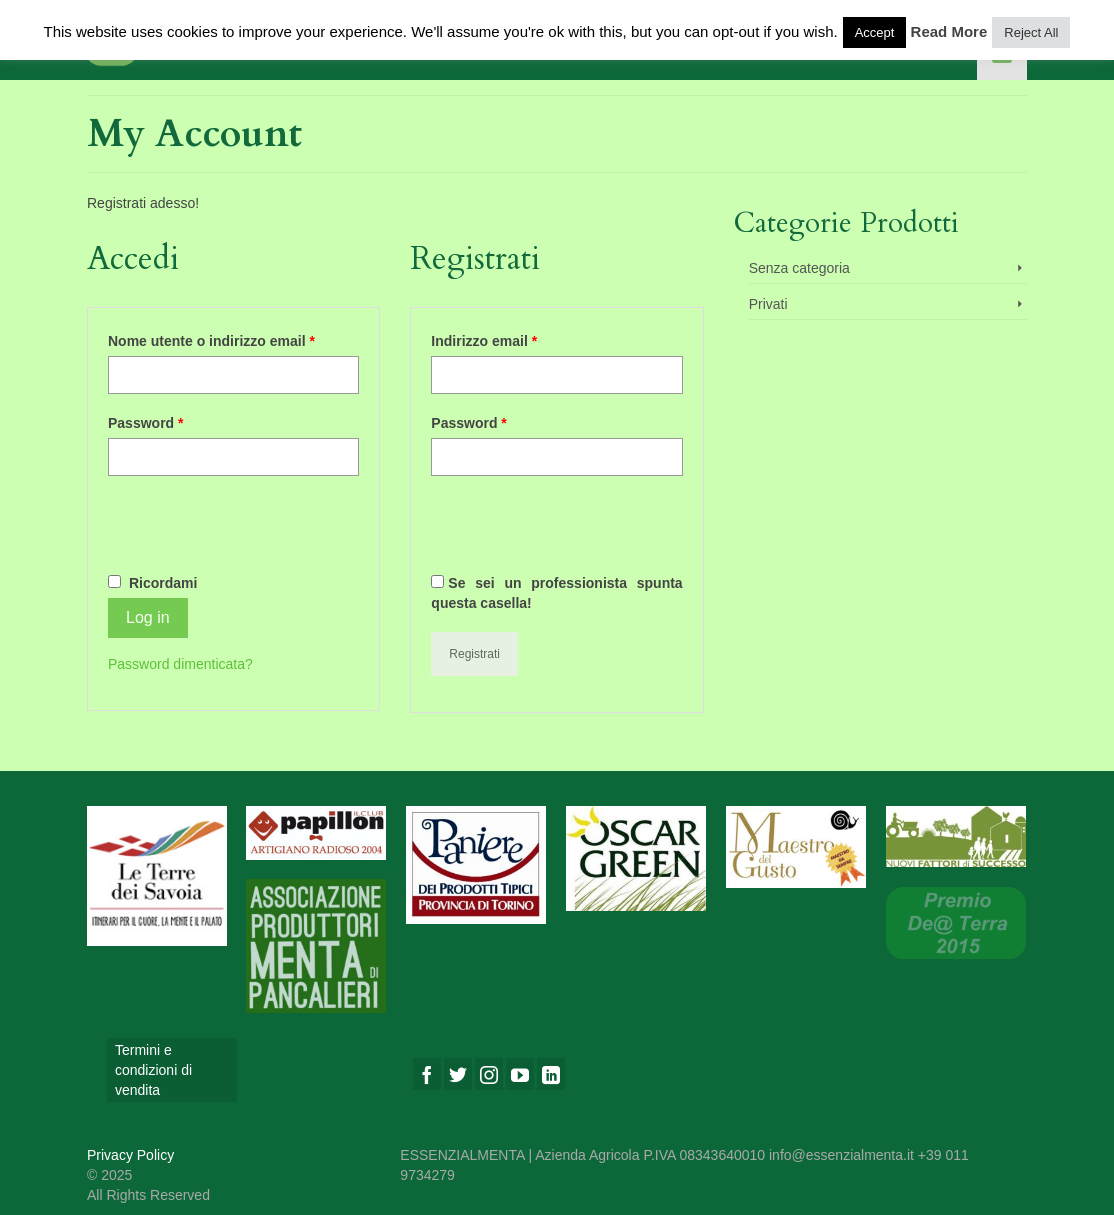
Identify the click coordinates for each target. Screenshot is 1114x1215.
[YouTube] (520, 1073)
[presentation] (260, 531)
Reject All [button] (1031, 32)
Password (145, 423)
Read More (949, 31)
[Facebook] (427, 1073)
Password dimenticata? (180, 664)
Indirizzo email (484, 341)
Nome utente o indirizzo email (211, 341)
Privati (768, 304)
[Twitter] (458, 1073)
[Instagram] (489, 1073)
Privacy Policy (130, 1155)
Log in (148, 617)
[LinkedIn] (551, 1073)
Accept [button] (875, 32)
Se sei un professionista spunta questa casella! (556, 593)
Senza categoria (799, 268)
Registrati (474, 654)
